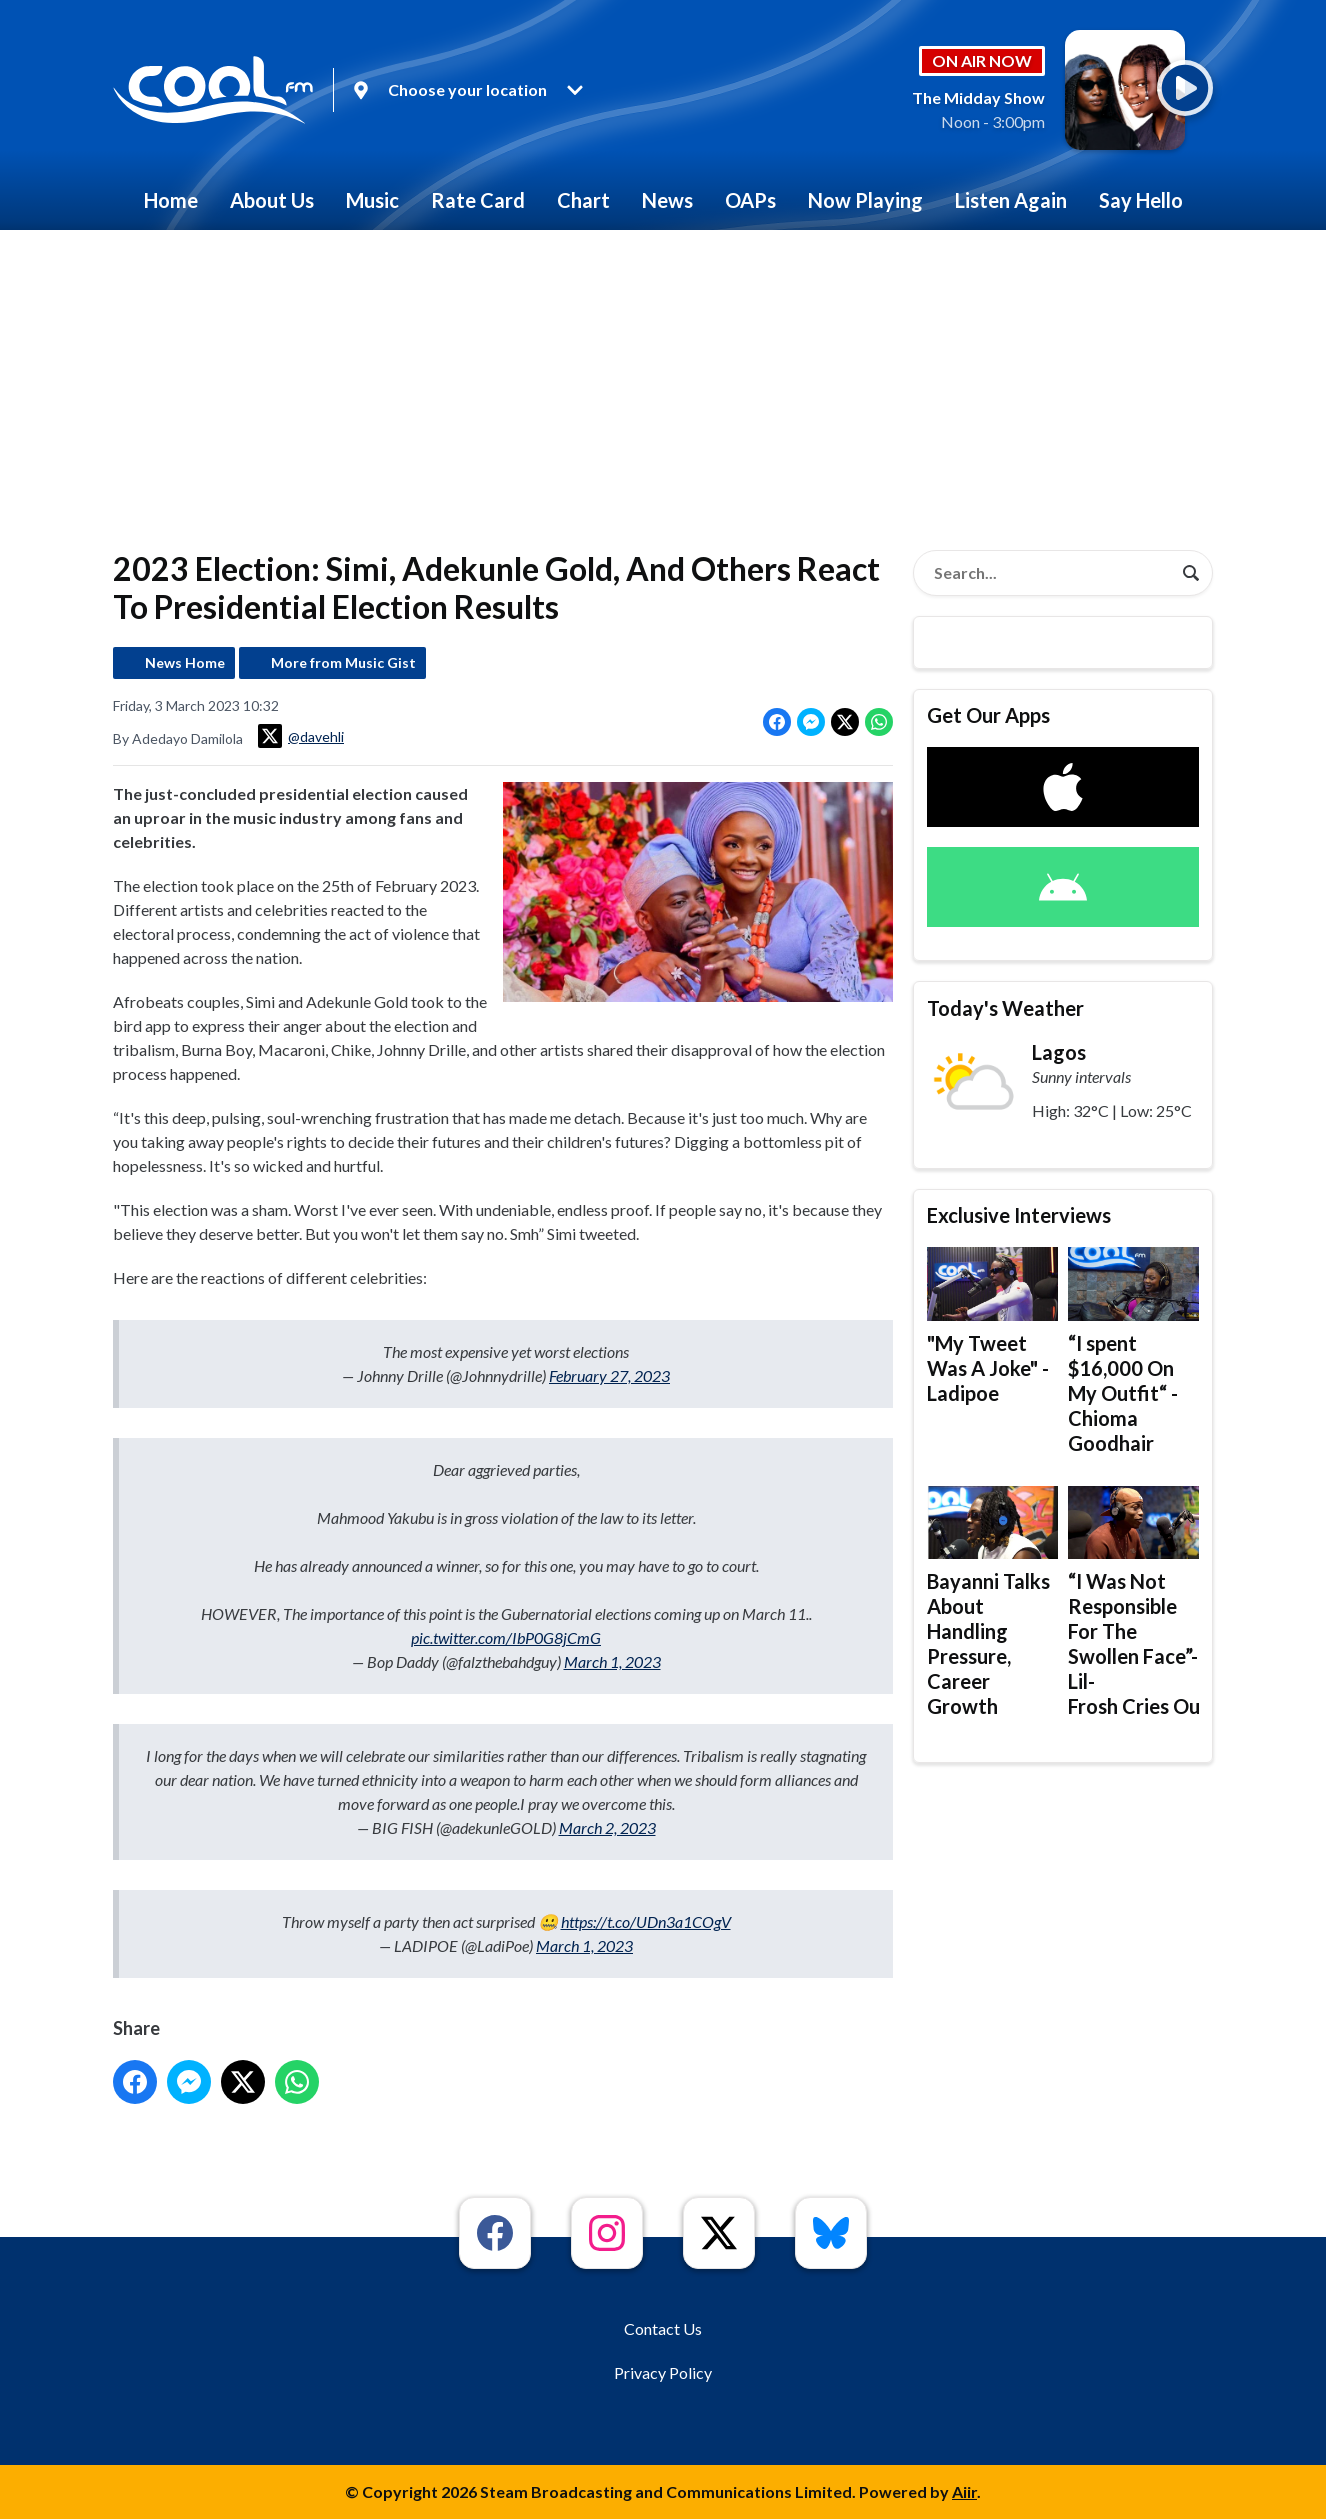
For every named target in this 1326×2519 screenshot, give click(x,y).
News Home (185, 662)
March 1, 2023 (612, 1661)
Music (372, 200)
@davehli (301, 736)
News (667, 200)
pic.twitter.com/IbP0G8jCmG (506, 1637)
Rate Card (478, 200)
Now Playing (865, 200)
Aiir (964, 2491)
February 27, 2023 (609, 1375)
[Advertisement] (663, 380)
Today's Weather (1005, 1008)
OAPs (750, 200)
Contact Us (663, 2328)
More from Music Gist (343, 662)
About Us (272, 200)
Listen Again (1011, 200)
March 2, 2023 (607, 1827)
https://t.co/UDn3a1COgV (646, 1921)
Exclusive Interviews (1019, 1215)
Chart (583, 200)
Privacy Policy (663, 2372)
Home (171, 200)
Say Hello (1141, 200)
